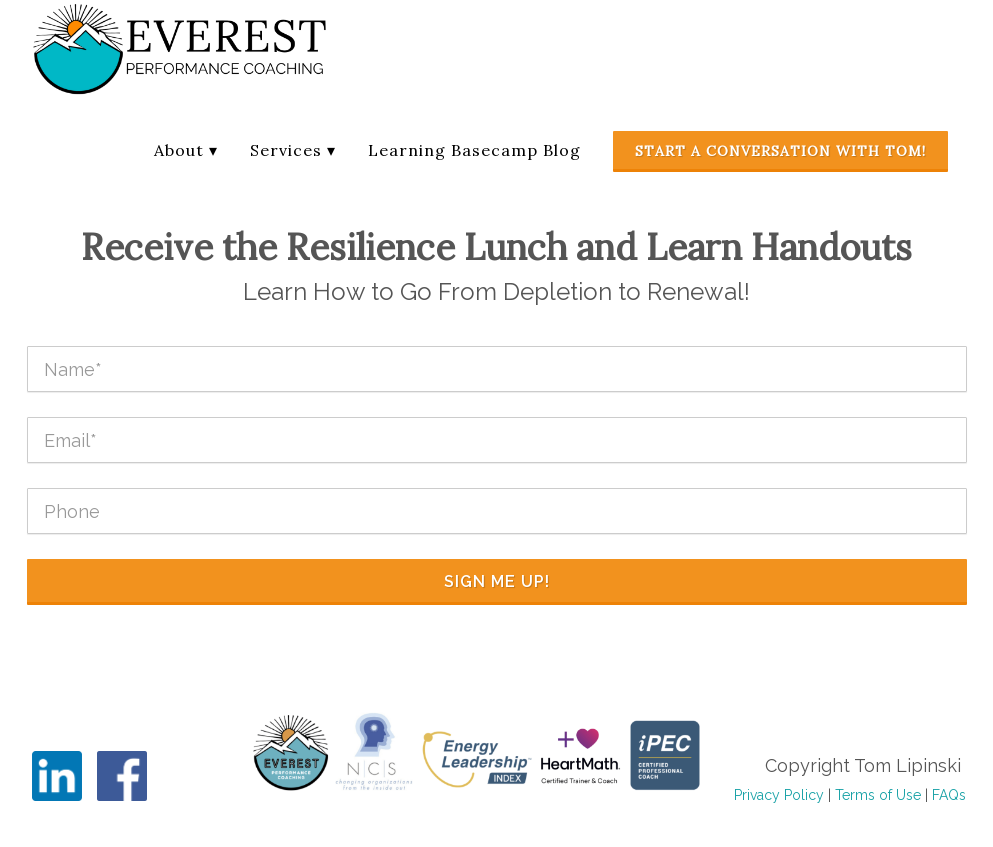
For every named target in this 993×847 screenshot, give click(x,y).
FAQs (949, 795)
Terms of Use (878, 795)
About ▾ (186, 150)
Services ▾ (293, 150)
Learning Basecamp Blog (474, 150)
